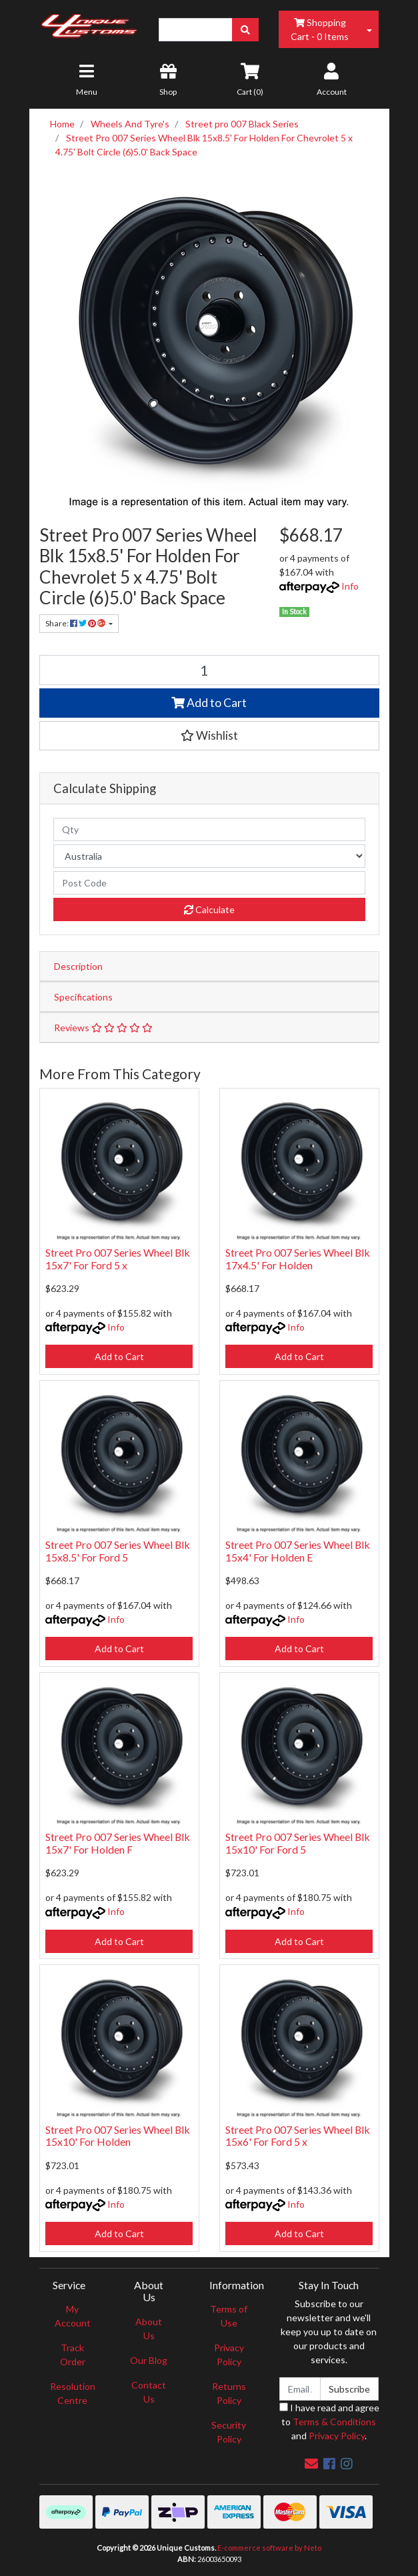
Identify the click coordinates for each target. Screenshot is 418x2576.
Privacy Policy (229, 2354)
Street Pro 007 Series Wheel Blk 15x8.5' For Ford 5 (117, 1550)
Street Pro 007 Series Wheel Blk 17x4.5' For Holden (297, 1258)
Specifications (83, 997)
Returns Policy (229, 2393)
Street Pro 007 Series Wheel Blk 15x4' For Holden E (297, 1550)
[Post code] (209, 882)
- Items (320, 29)
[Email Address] (300, 2389)
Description (78, 966)
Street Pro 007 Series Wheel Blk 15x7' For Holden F (117, 1843)
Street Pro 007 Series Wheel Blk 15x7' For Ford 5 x (117, 1258)
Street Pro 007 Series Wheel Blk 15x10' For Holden (117, 2135)
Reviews (103, 1027)
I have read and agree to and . (329, 2421)
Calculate (209, 909)
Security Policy (228, 2432)
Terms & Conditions (334, 2421)
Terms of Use (228, 2316)
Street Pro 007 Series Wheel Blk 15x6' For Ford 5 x (297, 2135)
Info (350, 586)
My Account (73, 2316)
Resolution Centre (72, 2393)
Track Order (72, 2354)
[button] (209, 735)
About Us (148, 2328)
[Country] (209, 856)
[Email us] (311, 2463)
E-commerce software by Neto (269, 2547)
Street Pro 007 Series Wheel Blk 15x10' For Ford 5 (297, 1843)
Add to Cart (209, 703)
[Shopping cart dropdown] (369, 29)
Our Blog (148, 2360)
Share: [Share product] (76, 623)
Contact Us (148, 2392)
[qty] (209, 829)
